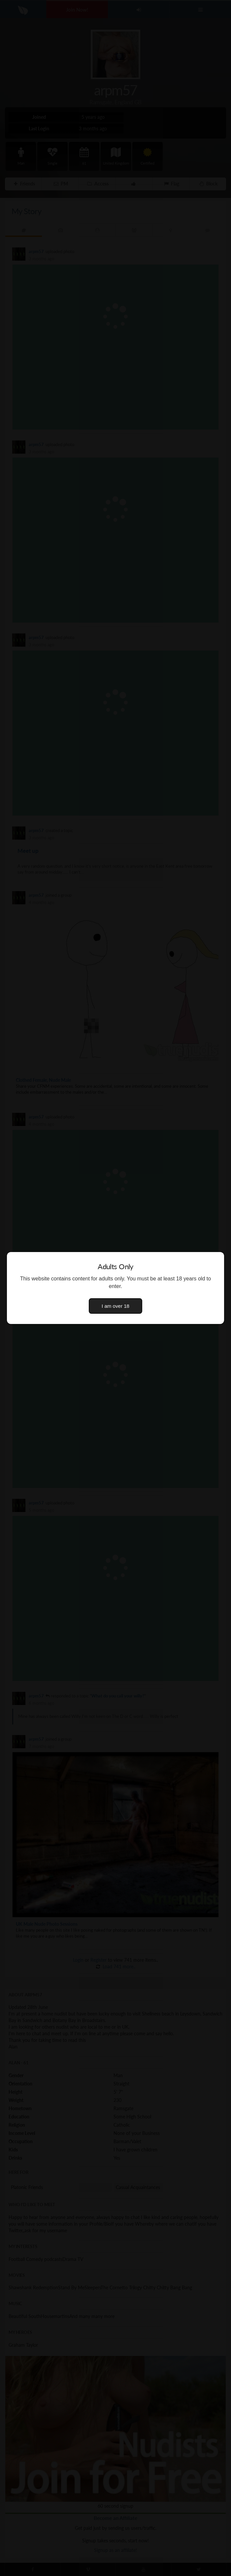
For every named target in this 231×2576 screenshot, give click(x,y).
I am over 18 (115, 1306)
